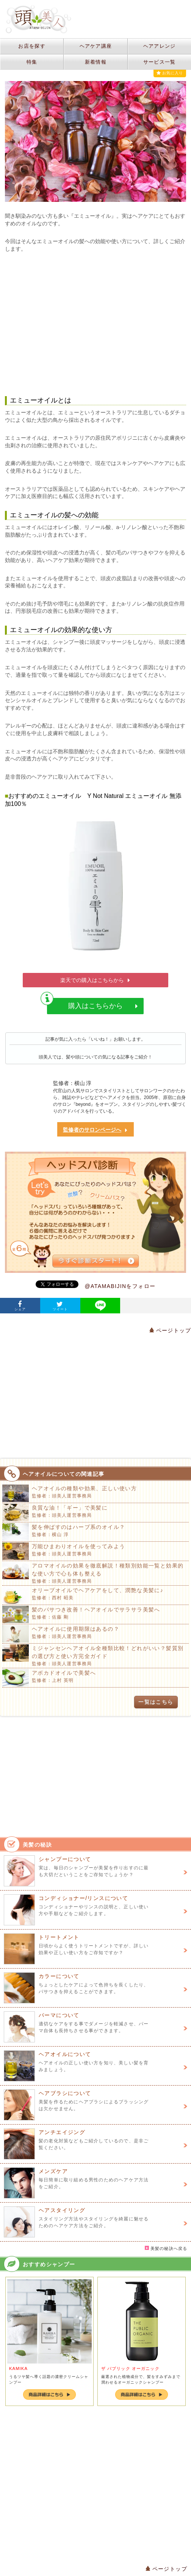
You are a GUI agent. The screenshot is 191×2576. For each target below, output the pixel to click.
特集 (32, 62)
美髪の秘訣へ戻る (166, 2248)
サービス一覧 (159, 62)
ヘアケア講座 (96, 46)
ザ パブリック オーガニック (130, 2368)
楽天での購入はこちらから (95, 980)
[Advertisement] (95, 325)
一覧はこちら (155, 1702)
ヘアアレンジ (159, 46)
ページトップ (170, 1330)
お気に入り (170, 73)
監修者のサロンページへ (95, 1130)
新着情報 (95, 62)
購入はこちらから (92, 1004)
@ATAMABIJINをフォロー (120, 1286)
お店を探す (31, 46)
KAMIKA (18, 2368)
